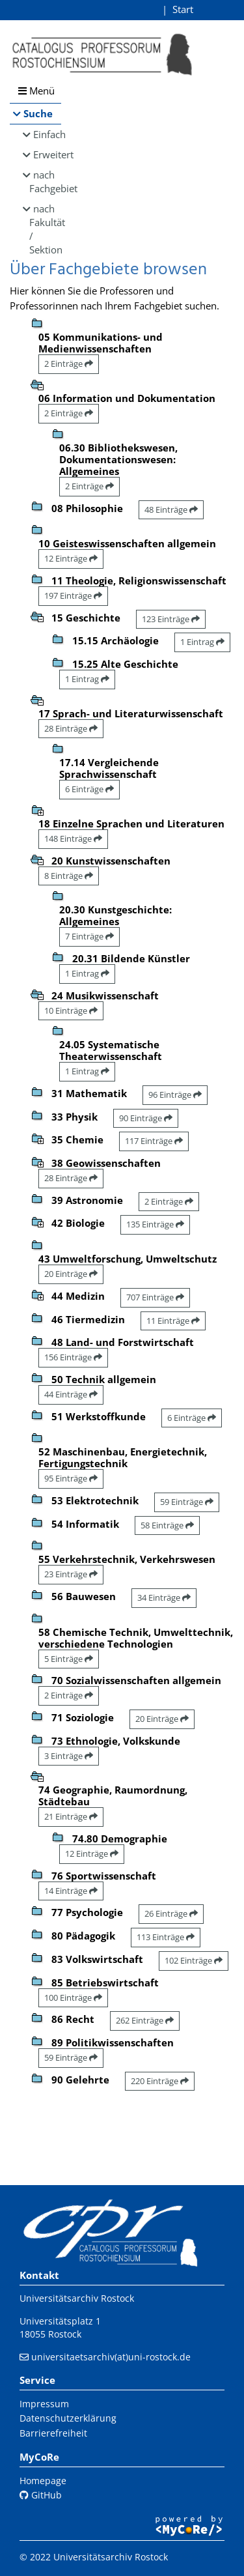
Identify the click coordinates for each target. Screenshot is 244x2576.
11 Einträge (173, 1320)
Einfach (47, 134)
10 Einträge (71, 1010)
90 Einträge (145, 1118)
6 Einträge (89, 789)
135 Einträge (155, 1224)
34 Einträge (164, 1597)
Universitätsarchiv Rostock (77, 2298)
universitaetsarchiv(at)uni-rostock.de (111, 2357)
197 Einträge (73, 595)
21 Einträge (71, 1816)
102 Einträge (194, 1960)
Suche (38, 113)
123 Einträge (171, 619)
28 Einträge (71, 728)
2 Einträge (68, 363)
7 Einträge (89, 936)
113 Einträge (166, 1937)
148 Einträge (73, 838)
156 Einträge (73, 1357)
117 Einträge (154, 1141)
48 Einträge (171, 509)
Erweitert (47, 154)
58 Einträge (167, 1525)
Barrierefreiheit (53, 2433)
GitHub (41, 2495)
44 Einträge (71, 1394)
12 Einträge (71, 558)
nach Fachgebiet (45, 181)
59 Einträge (186, 1502)
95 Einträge (71, 1478)
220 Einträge (160, 2081)
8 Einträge (68, 875)
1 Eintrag (202, 642)
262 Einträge (145, 2020)
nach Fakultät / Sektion (45, 229)
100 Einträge (73, 1997)
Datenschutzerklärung (68, 2418)
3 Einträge (68, 1756)
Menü (36, 90)
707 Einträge (155, 1297)
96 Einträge (175, 1094)
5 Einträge (68, 1659)
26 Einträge (171, 1913)
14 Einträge (71, 1890)
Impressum (44, 2403)
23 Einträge (71, 1574)
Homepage (43, 2480)
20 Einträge (71, 1274)
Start (182, 9)
